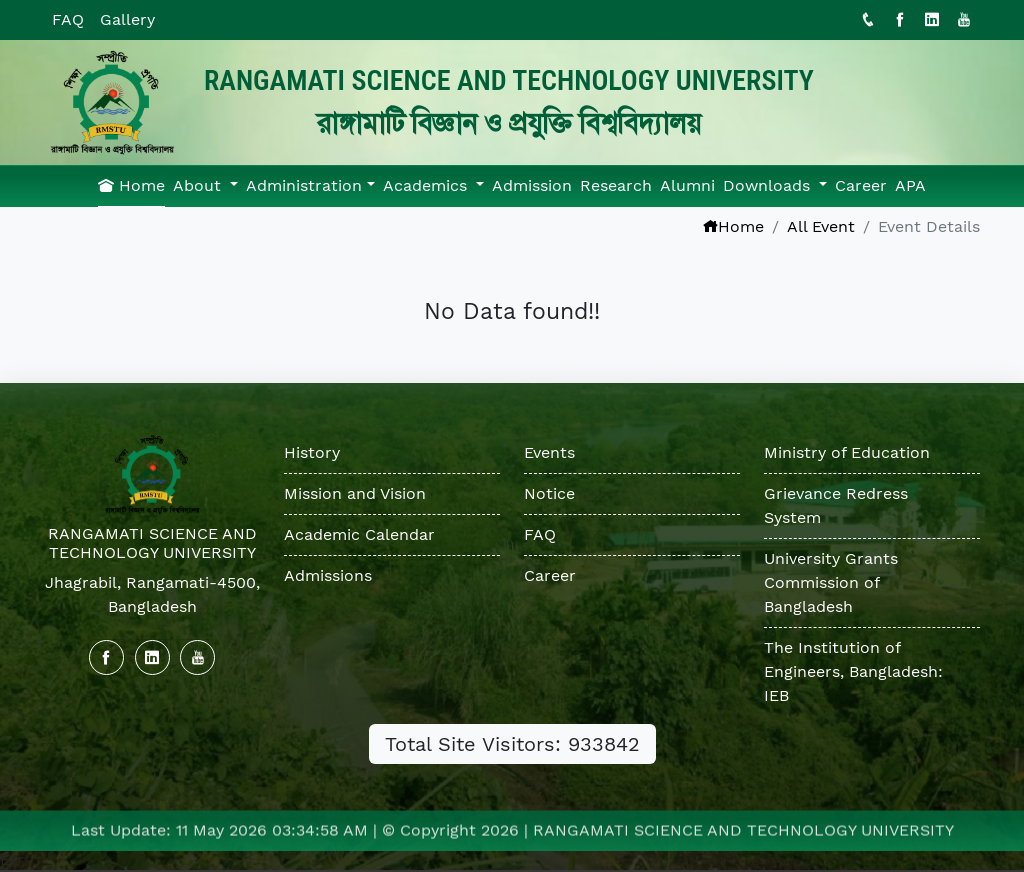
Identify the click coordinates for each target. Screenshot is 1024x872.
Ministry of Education (848, 452)
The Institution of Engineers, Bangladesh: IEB (854, 671)
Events (549, 452)
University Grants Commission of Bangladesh (832, 582)
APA (910, 185)
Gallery (127, 19)
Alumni (687, 185)
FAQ (68, 19)
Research (616, 185)
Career (861, 185)
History (312, 452)
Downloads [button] (769, 185)
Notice (549, 493)
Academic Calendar (359, 534)
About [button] (199, 185)
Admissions (328, 575)
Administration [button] (304, 185)
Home (131, 185)
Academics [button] (427, 185)
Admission (532, 185)
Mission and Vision (355, 493)
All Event (821, 226)
